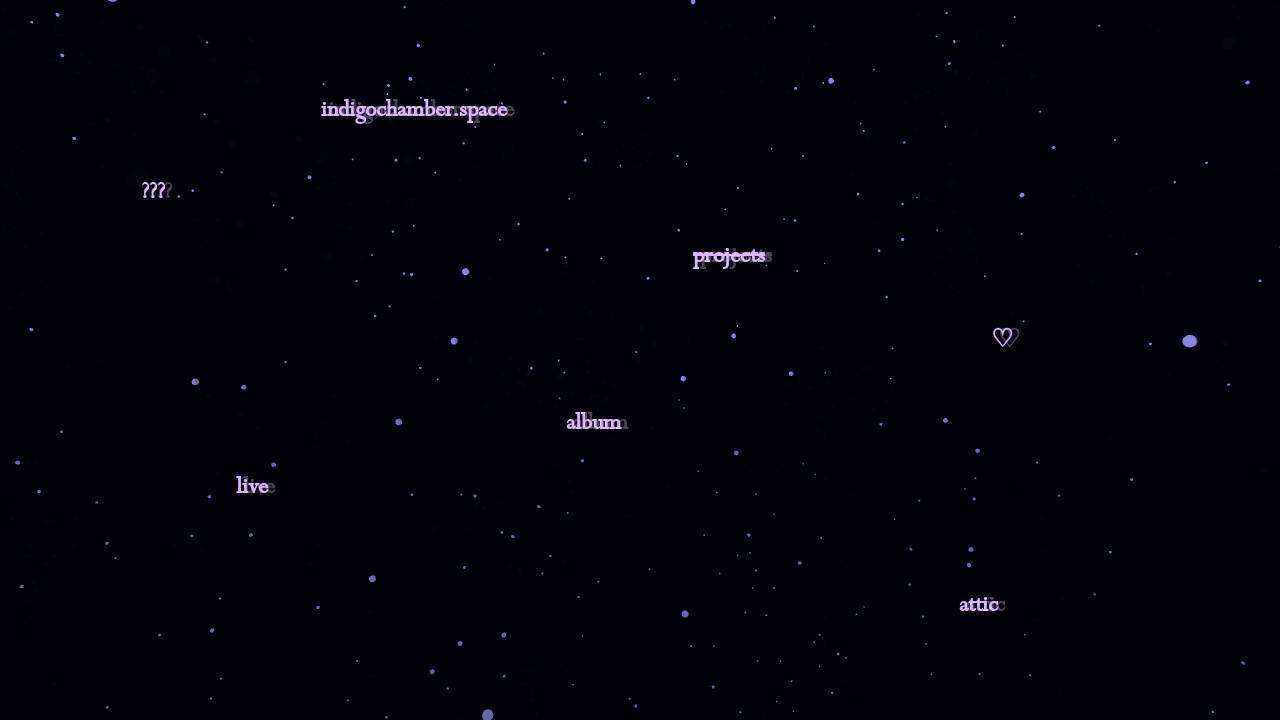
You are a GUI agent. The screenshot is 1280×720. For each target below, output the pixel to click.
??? (153, 192)
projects (729, 256)
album (593, 423)
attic (978, 605)
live (252, 487)
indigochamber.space (414, 110)
